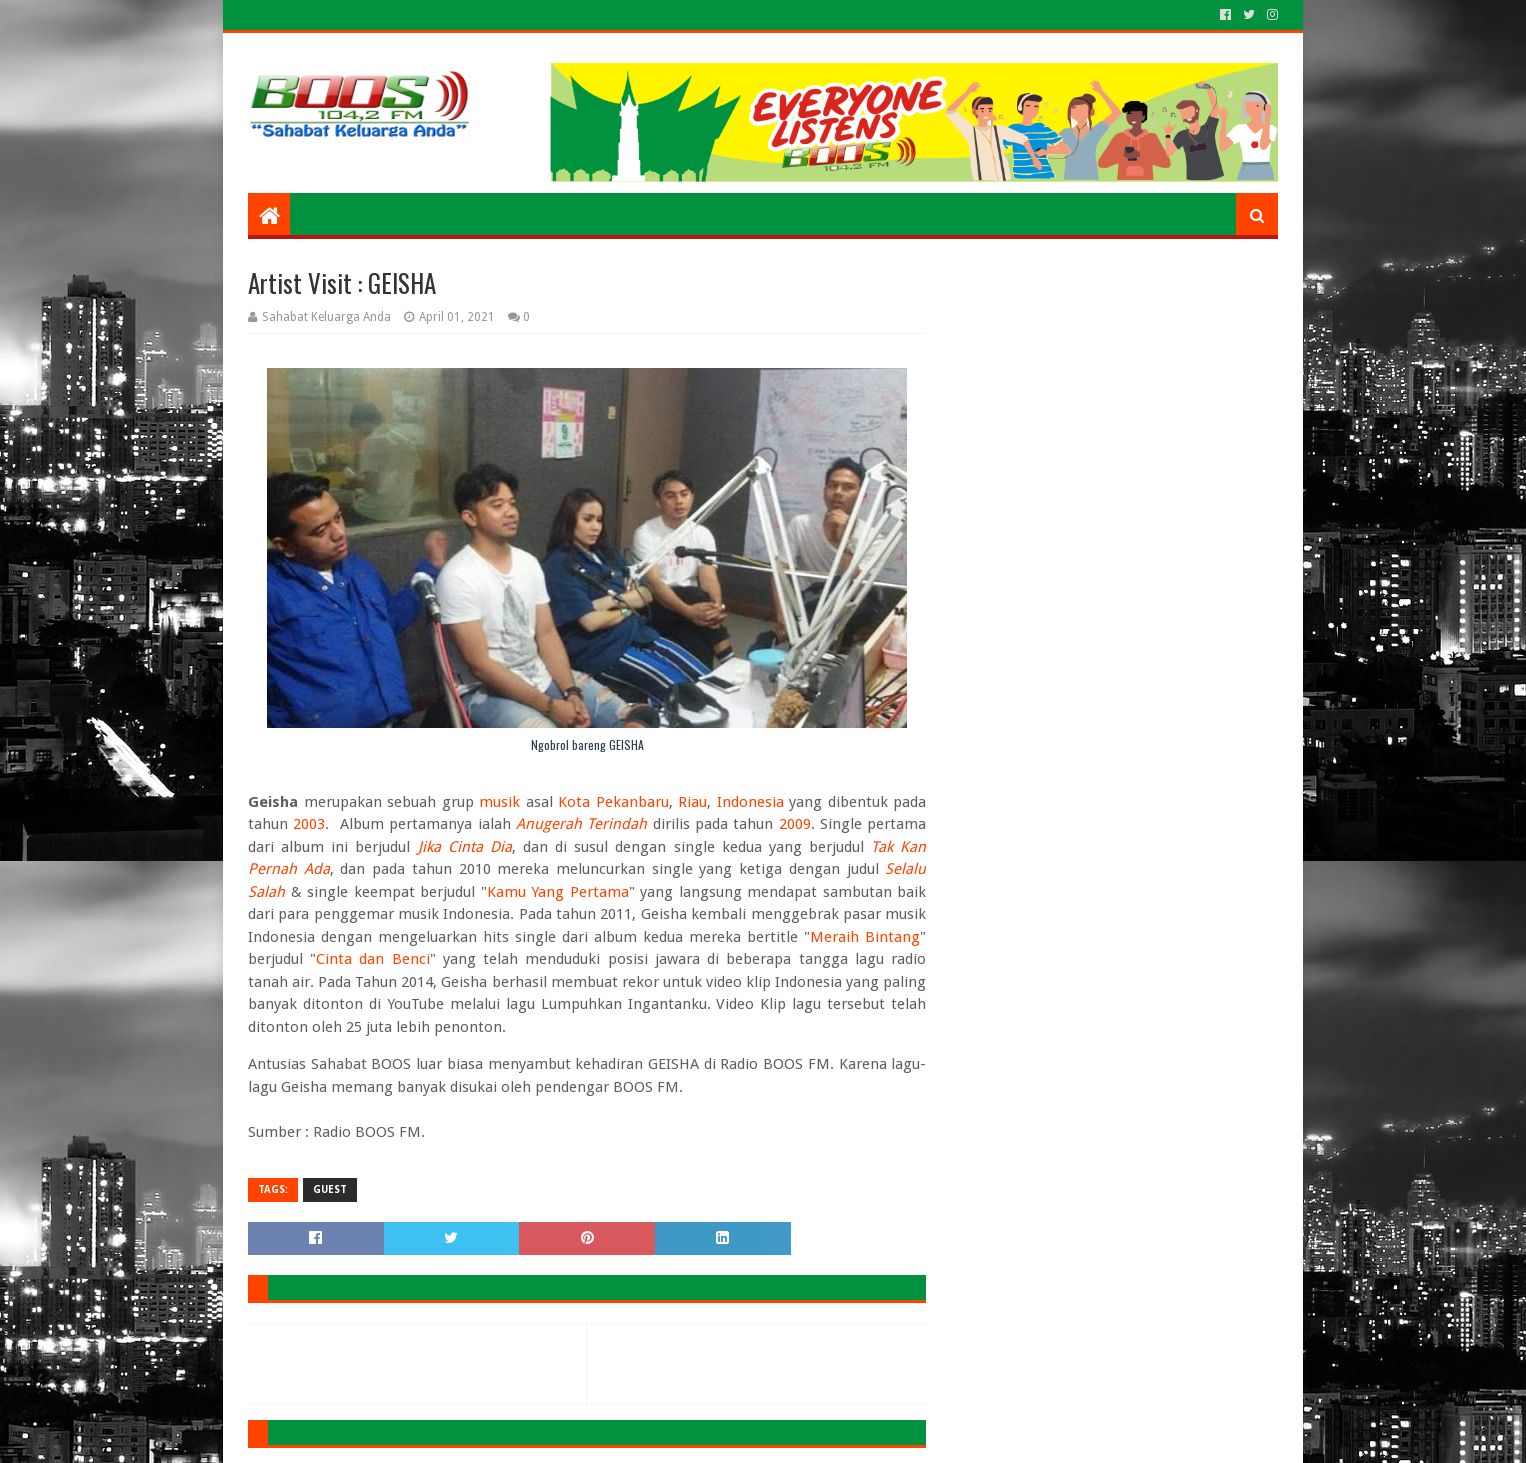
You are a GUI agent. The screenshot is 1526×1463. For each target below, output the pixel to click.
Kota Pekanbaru (613, 802)
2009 (795, 824)
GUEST (330, 1189)
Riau (692, 802)
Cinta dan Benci (373, 959)
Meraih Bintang (865, 937)
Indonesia (750, 802)
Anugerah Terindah (581, 824)
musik (499, 802)
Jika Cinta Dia (465, 847)
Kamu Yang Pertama (558, 892)
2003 (309, 824)
